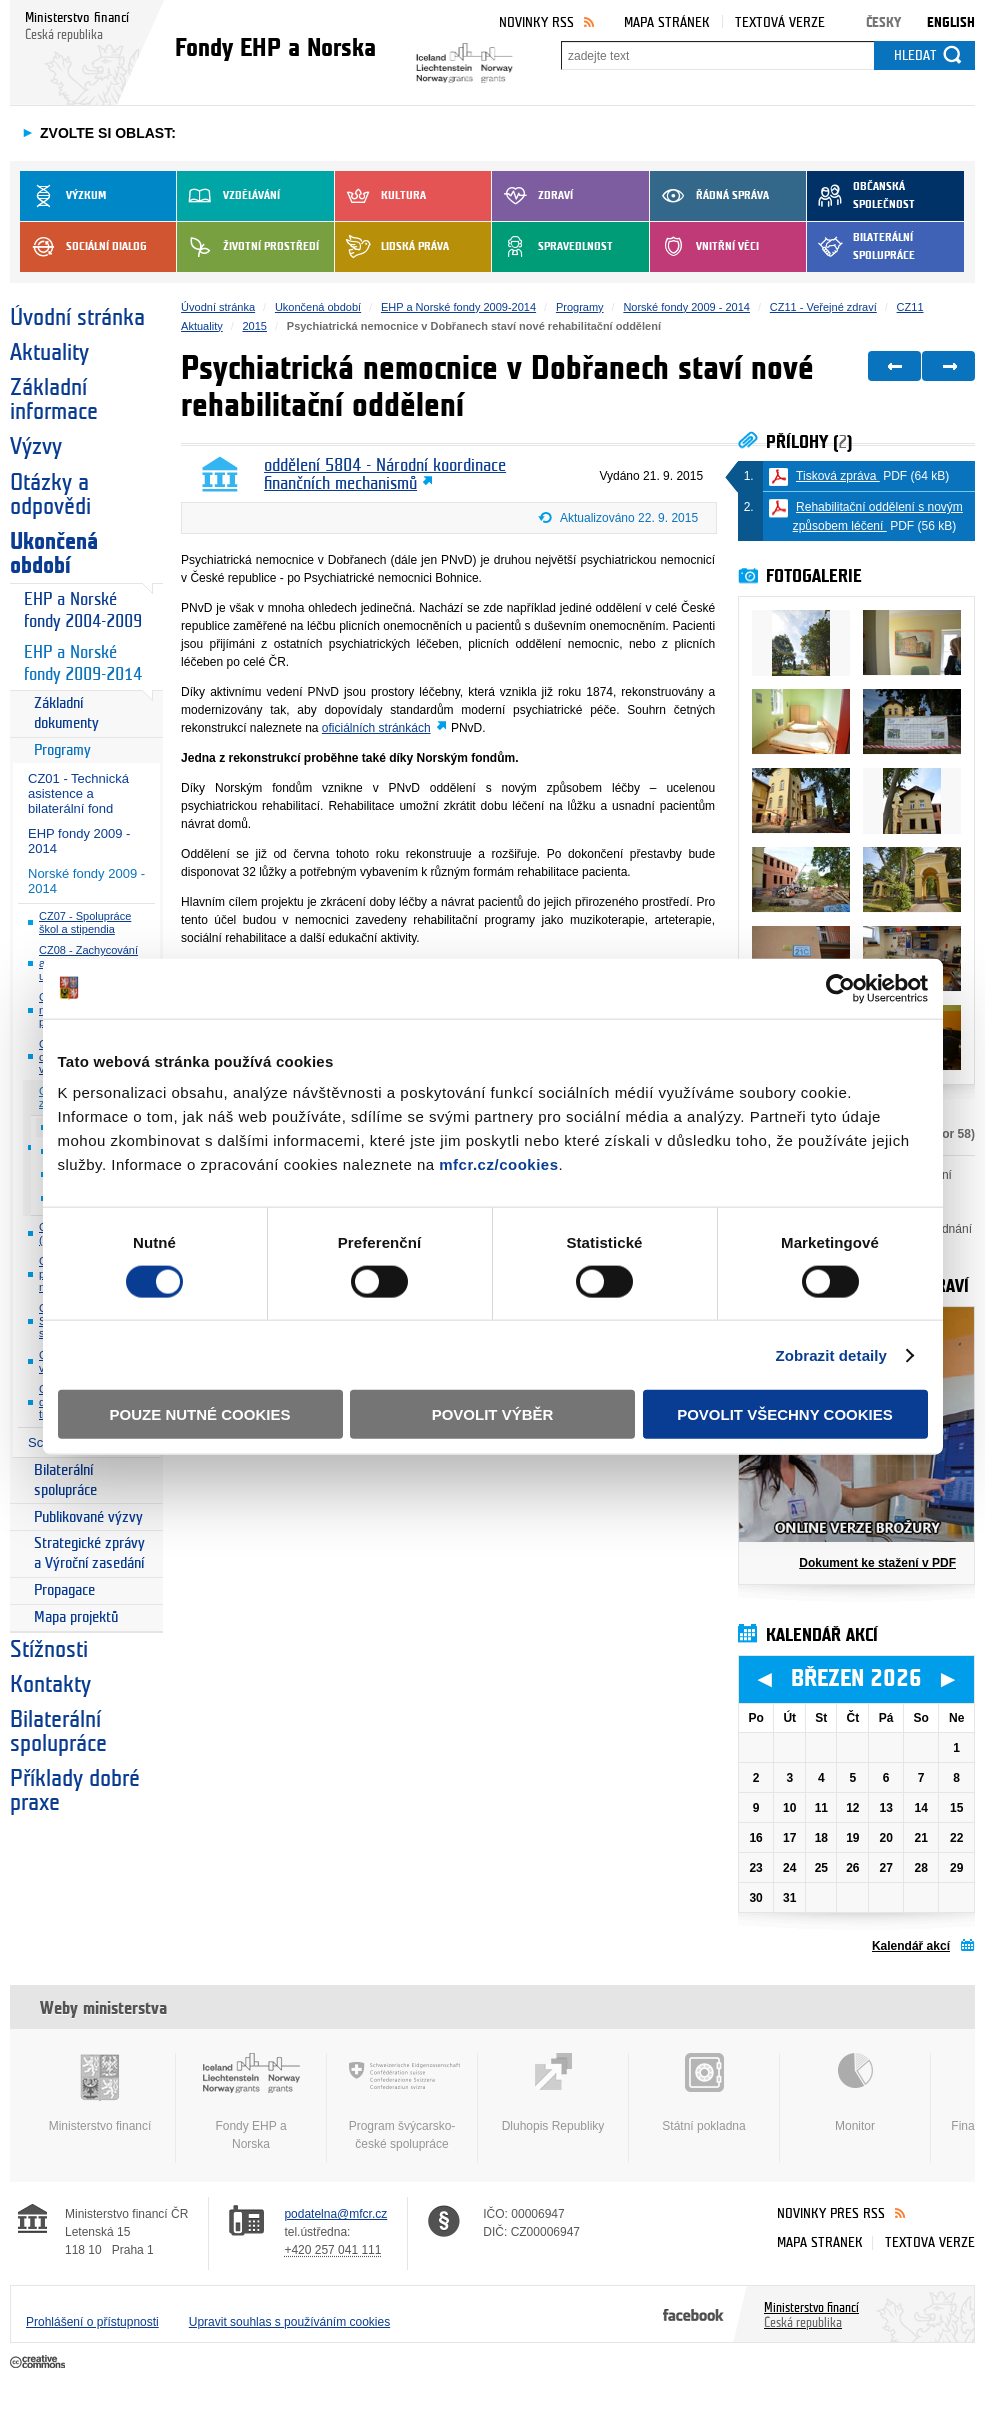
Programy (62, 750)
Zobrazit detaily (831, 1354)
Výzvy (36, 447)
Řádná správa (709, 196)
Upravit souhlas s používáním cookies (289, 2322)
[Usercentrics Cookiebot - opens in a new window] (840, 988)
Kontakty (50, 1685)
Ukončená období (54, 554)
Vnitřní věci (704, 247)
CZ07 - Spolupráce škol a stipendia (85, 922)
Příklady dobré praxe (75, 1791)
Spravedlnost (552, 247)
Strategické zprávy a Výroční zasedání (89, 1553)
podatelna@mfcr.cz (335, 2214)
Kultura (380, 196)
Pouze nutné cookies (200, 1414)
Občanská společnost (861, 196)
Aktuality (49, 353)
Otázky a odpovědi (50, 495)
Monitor (855, 2093)
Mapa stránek (667, 22)
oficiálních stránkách (376, 728)
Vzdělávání (228, 196)
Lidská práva (392, 247)
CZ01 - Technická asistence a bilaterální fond (78, 793)
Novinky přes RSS (831, 2213)
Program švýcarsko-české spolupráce (402, 2102)
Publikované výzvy (88, 1517)
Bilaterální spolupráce (861, 247)
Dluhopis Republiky (553, 2093)
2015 (255, 326)
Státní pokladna (704, 2093)
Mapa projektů (76, 1617)
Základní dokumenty (66, 713)
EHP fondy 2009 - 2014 (79, 841)
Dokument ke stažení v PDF (877, 1563)
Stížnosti (49, 1650)
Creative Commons (39, 2363)
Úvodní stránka (77, 318)
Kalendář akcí (911, 1946)
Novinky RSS (536, 22)
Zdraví (532, 196)
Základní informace (54, 400)
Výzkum (63, 196)
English (951, 22)
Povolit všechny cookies (785, 1414)
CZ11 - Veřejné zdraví (823, 307)
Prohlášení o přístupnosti (92, 2322)
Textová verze (780, 22)
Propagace (64, 1590)
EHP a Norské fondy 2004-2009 (83, 610)
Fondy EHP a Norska (251, 2102)
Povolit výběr (493, 1414)
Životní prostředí (248, 247)
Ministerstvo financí (100, 2093)
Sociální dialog (83, 247)
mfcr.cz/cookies (498, 1164)
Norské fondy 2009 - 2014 (86, 881)
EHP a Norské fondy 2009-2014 (83, 663)
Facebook (693, 2314)
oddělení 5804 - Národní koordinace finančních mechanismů (385, 475)
